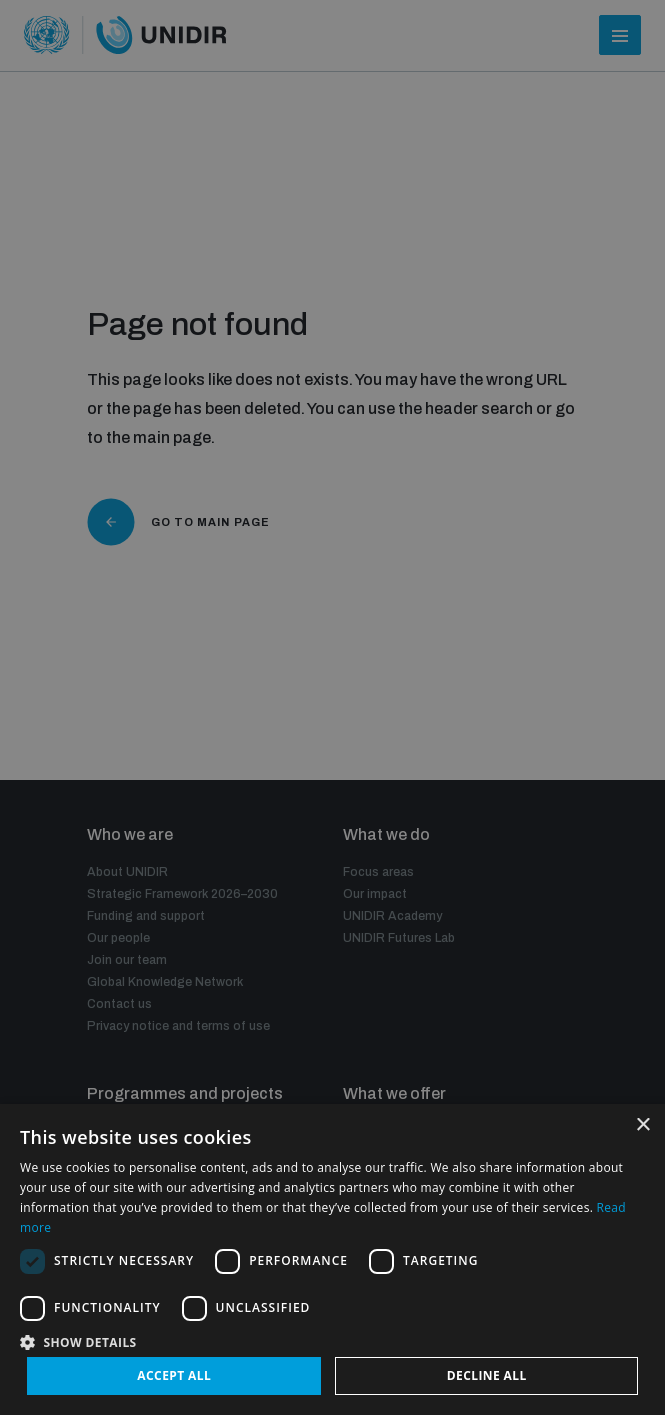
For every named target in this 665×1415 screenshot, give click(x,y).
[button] (332, 1340)
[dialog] (332, 707)
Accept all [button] (174, 1375)
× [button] (642, 1125)
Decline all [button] (487, 1375)
